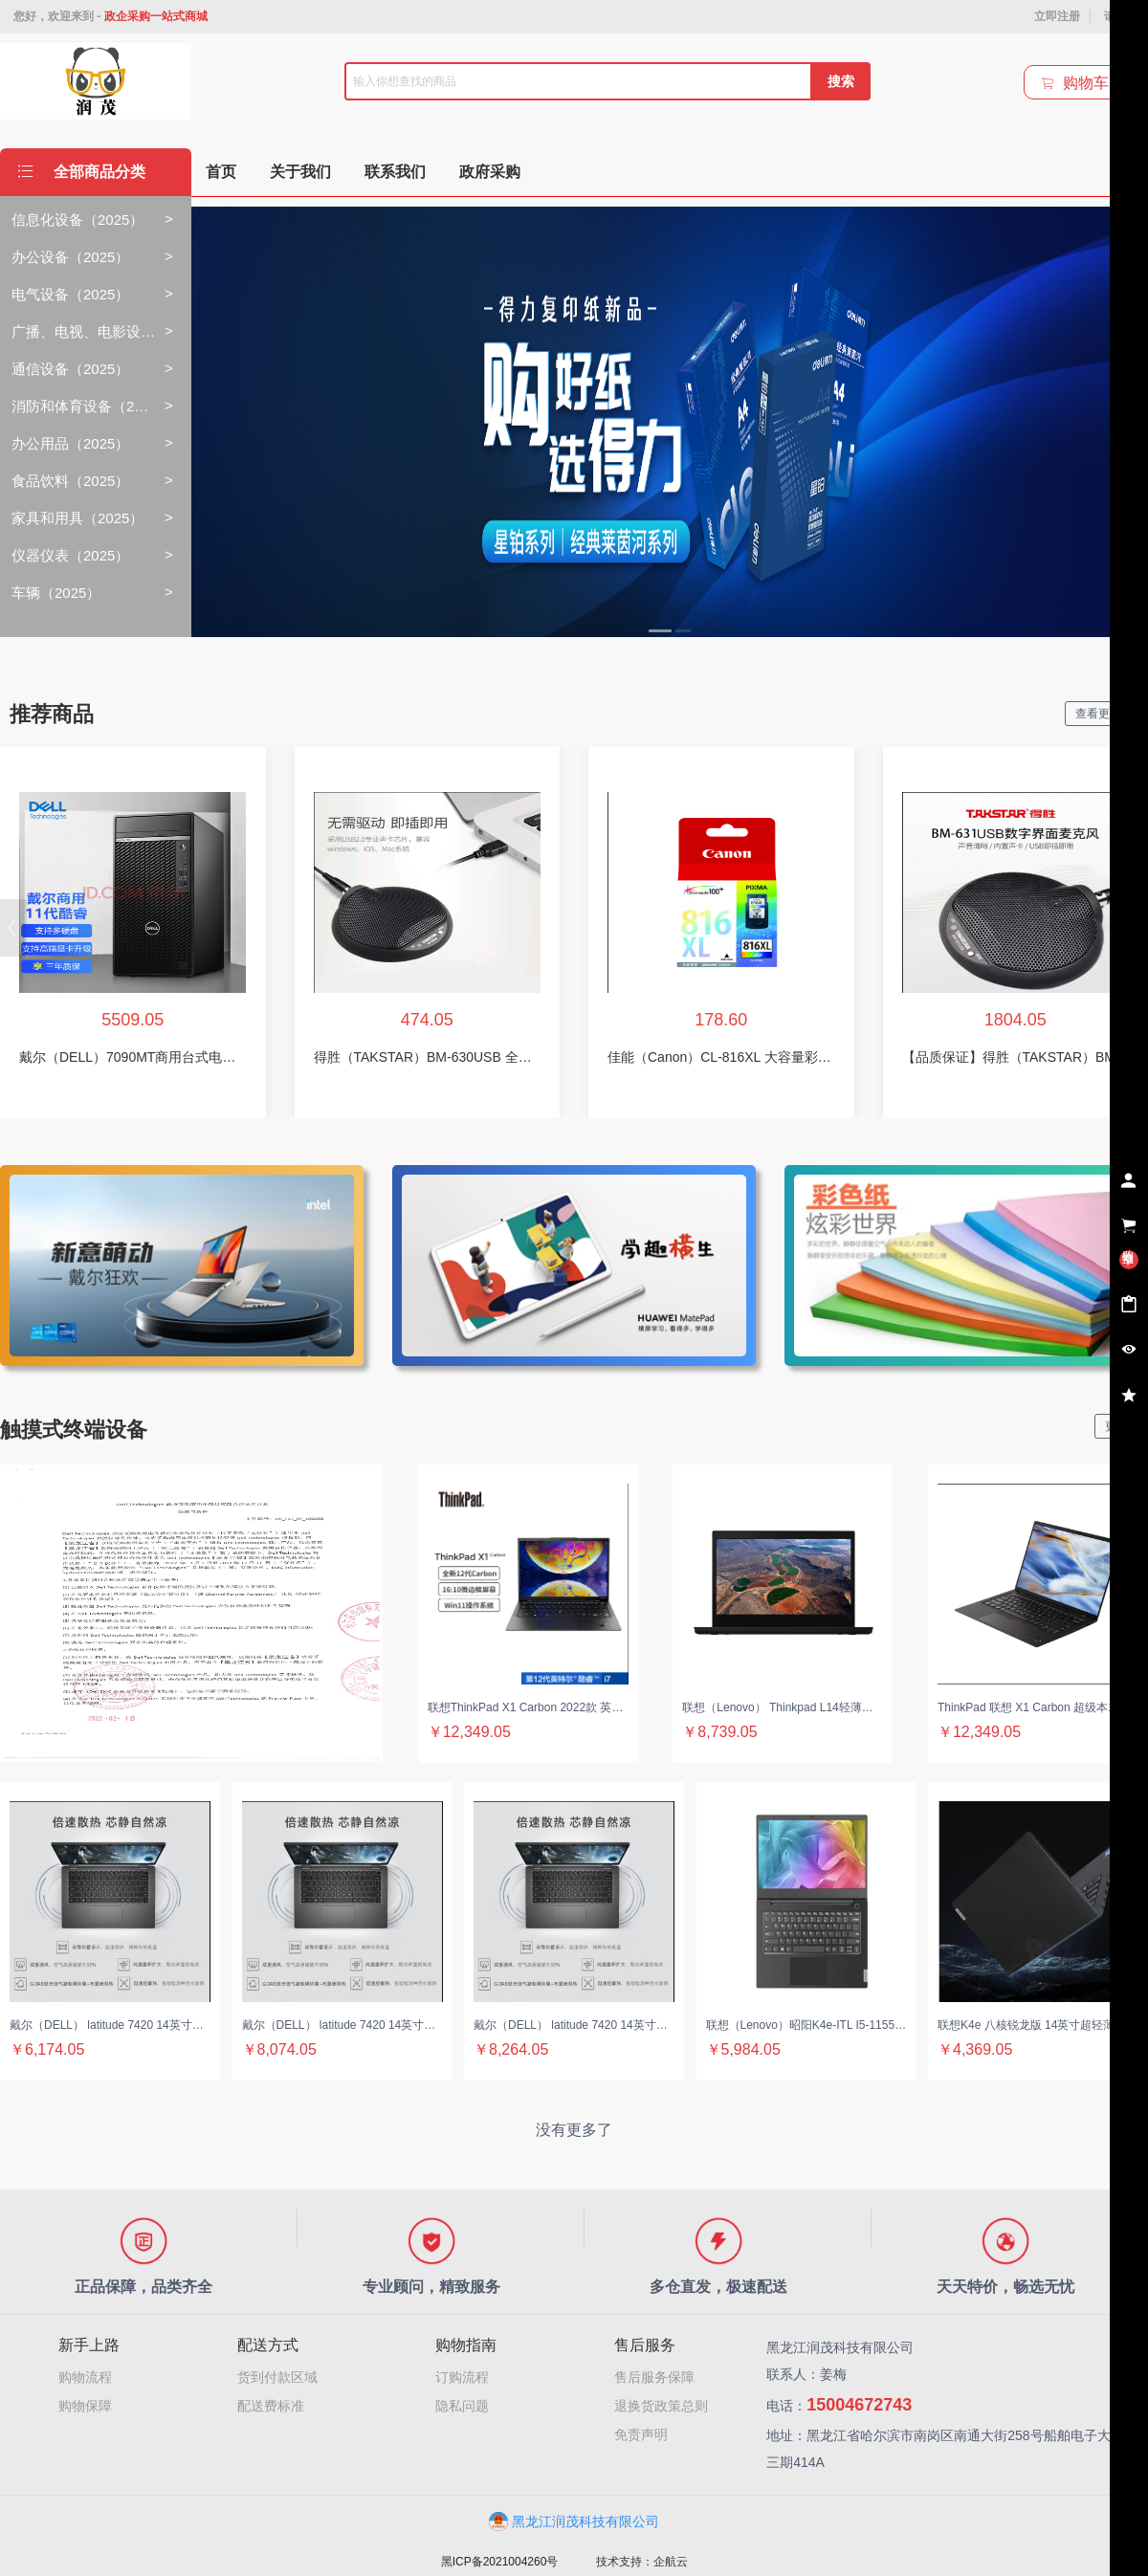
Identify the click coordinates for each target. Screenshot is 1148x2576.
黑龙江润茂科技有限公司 (574, 2521)
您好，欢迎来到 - (110, 16)
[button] (13, 928)
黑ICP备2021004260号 (500, 2561)
